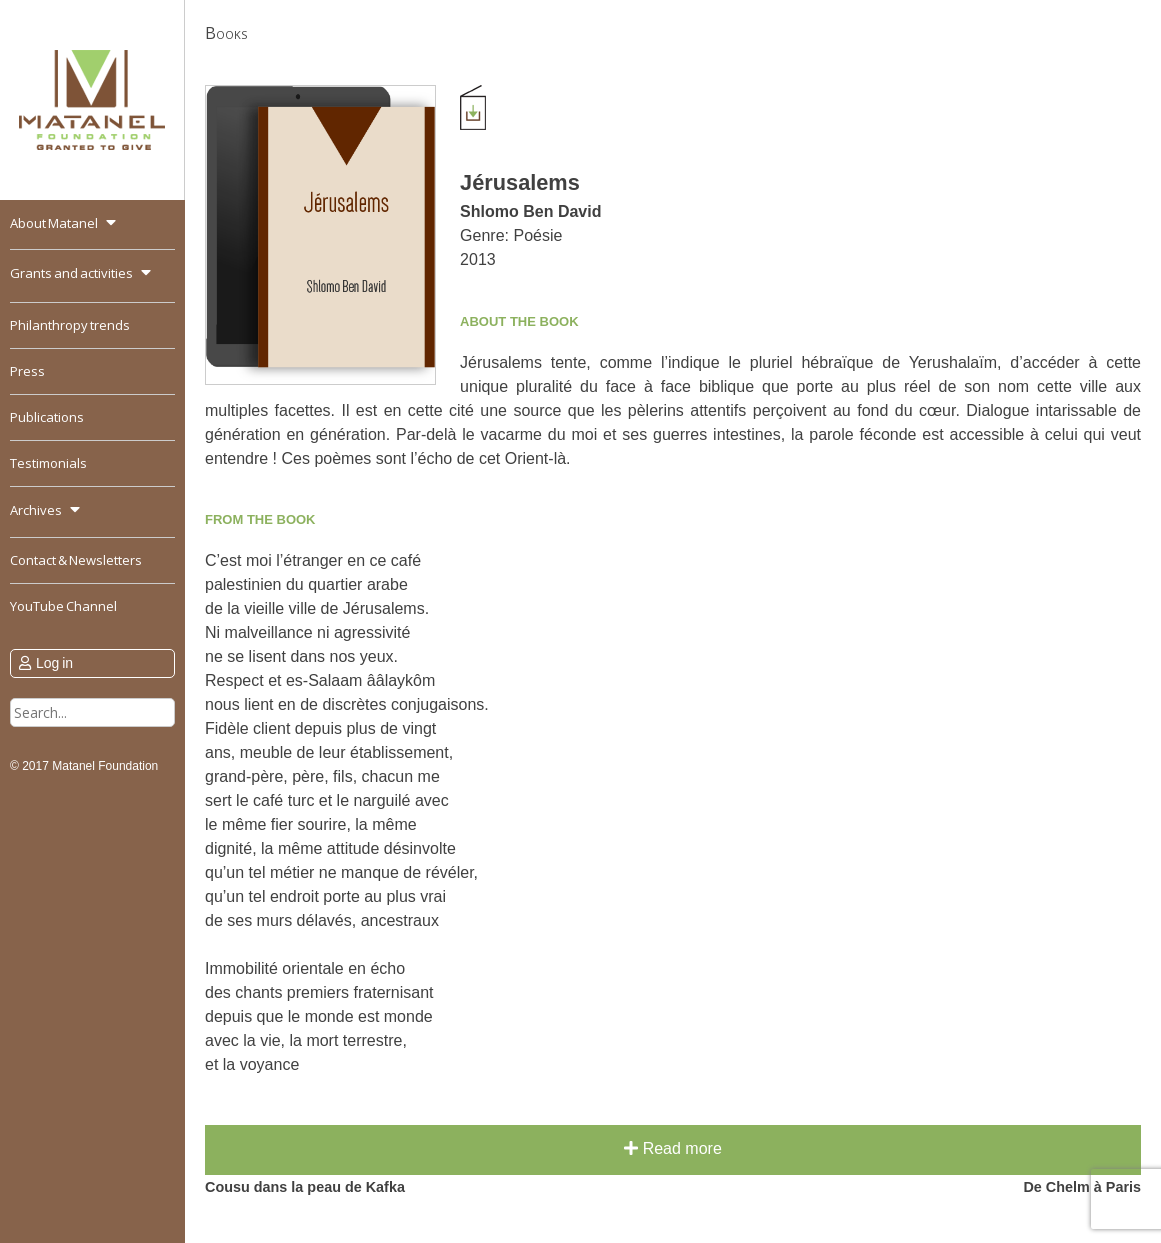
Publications (47, 417)
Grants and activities (71, 273)
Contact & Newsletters (76, 560)
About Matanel (54, 223)
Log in (54, 663)
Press (27, 371)
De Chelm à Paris (1082, 1187)
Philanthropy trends (70, 325)
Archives (36, 510)
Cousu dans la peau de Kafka (305, 1187)
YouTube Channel (63, 606)
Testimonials (48, 463)
